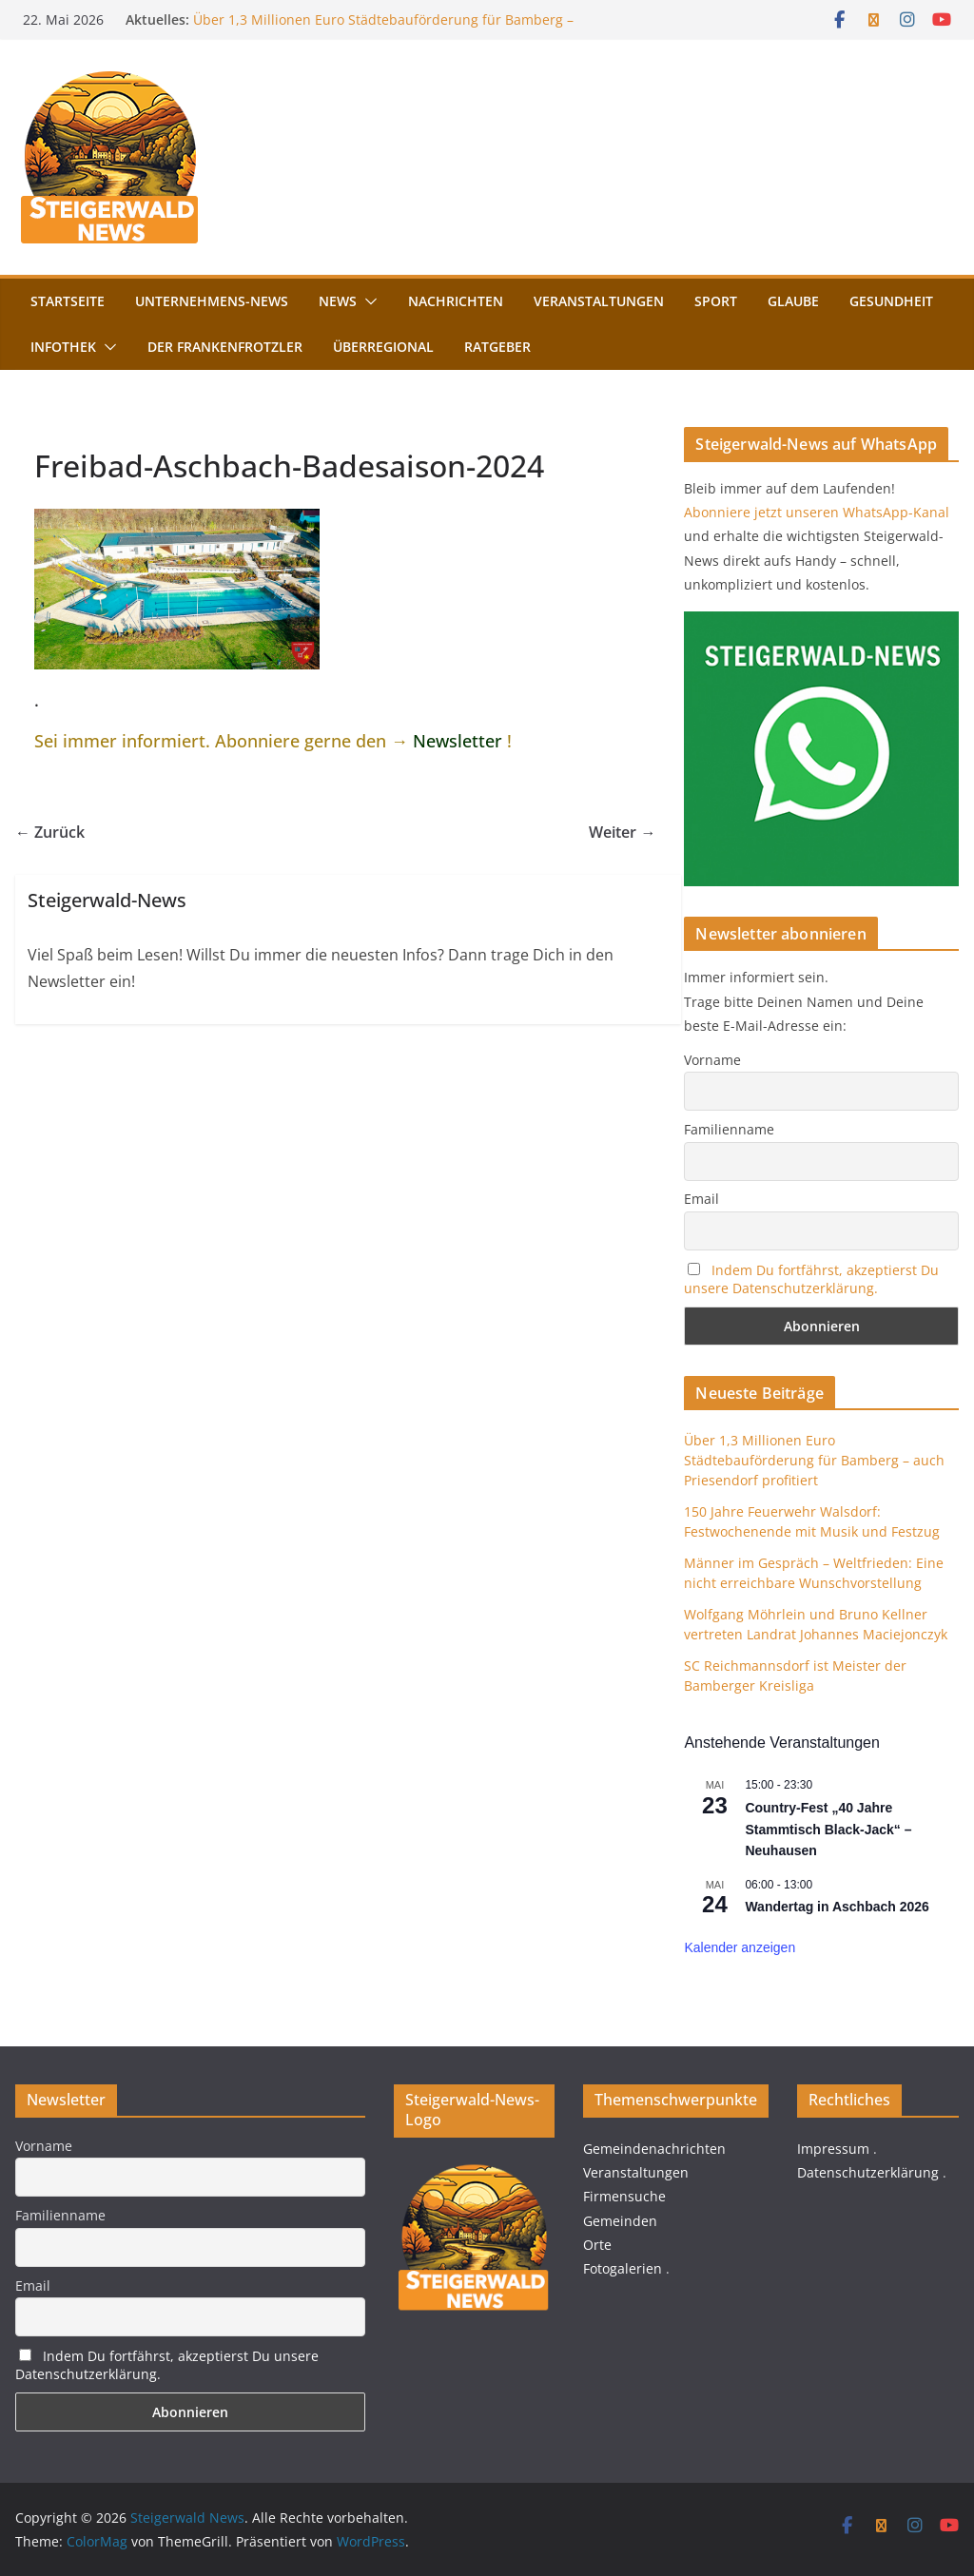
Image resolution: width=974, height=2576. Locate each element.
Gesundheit (891, 301)
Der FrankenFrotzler (224, 347)
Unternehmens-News (211, 301)
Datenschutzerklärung (868, 2172)
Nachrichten (455, 301)
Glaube (793, 301)
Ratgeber (497, 347)
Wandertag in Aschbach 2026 (836, 1906)
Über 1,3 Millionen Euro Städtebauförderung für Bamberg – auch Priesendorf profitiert (814, 1460)
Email (701, 1199)
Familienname (729, 1129)
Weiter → (622, 832)
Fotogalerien (622, 2268)
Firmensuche (624, 2196)
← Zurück (50, 832)
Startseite (67, 301)
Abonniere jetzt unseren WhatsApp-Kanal (816, 512)
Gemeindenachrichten (654, 2149)
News (338, 301)
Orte (597, 2245)
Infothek (63, 347)
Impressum (833, 2149)
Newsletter (457, 740)
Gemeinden (620, 2221)
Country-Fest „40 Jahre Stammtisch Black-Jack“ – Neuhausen (828, 1829)
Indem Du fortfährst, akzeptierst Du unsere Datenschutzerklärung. (811, 1279)
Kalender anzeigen (739, 1947)
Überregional (383, 347)
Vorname (712, 1060)
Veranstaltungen (599, 301)
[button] (367, 301)
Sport (715, 301)
